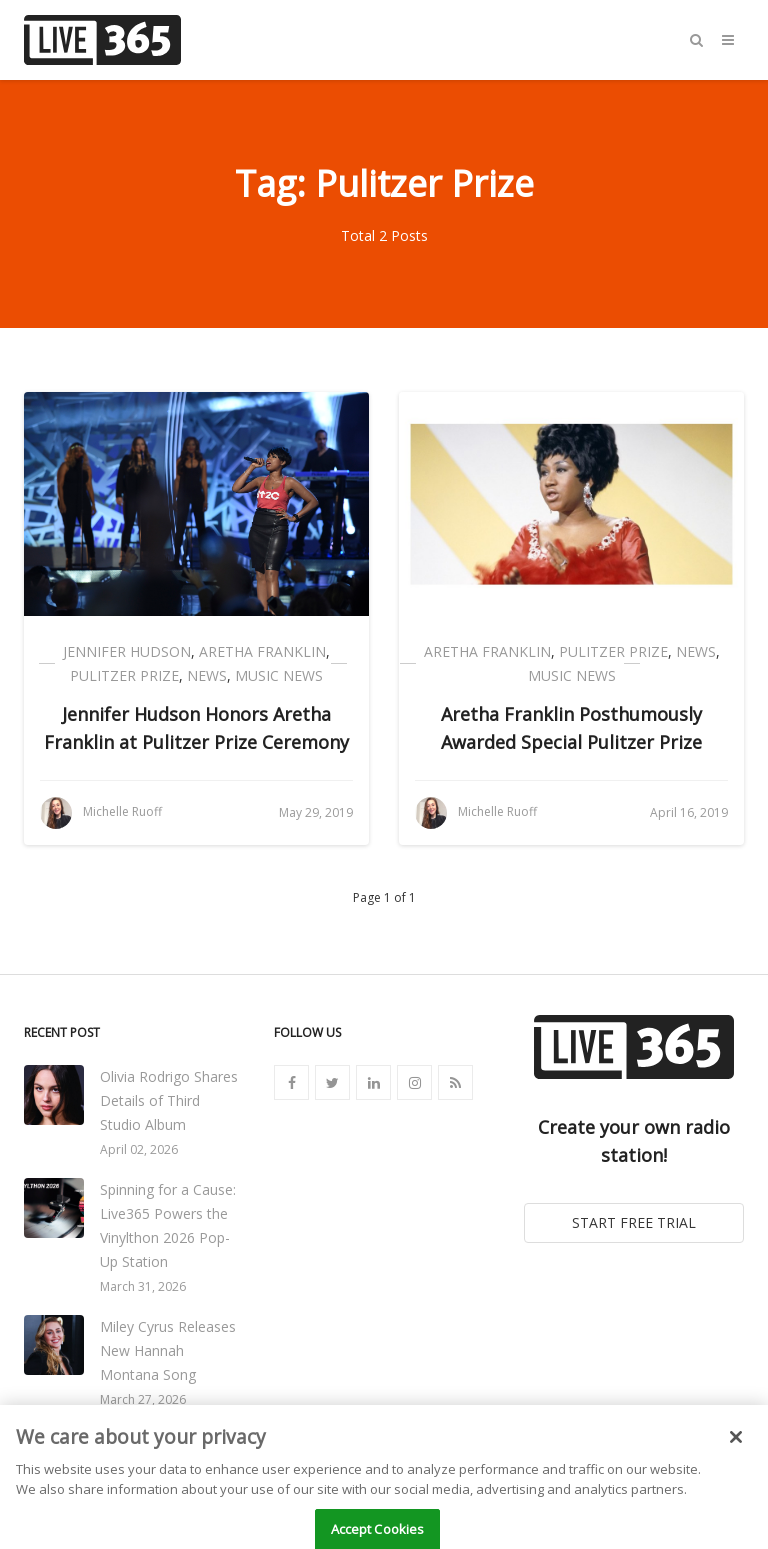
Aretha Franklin (262, 651)
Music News (279, 675)
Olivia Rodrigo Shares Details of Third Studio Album (169, 1100)
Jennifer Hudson (127, 651)
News (207, 675)
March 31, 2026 (143, 1286)
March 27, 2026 (143, 1399)
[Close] (736, 1458)
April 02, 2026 (139, 1149)
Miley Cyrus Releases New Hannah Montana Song (168, 1350)
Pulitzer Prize (124, 675)
